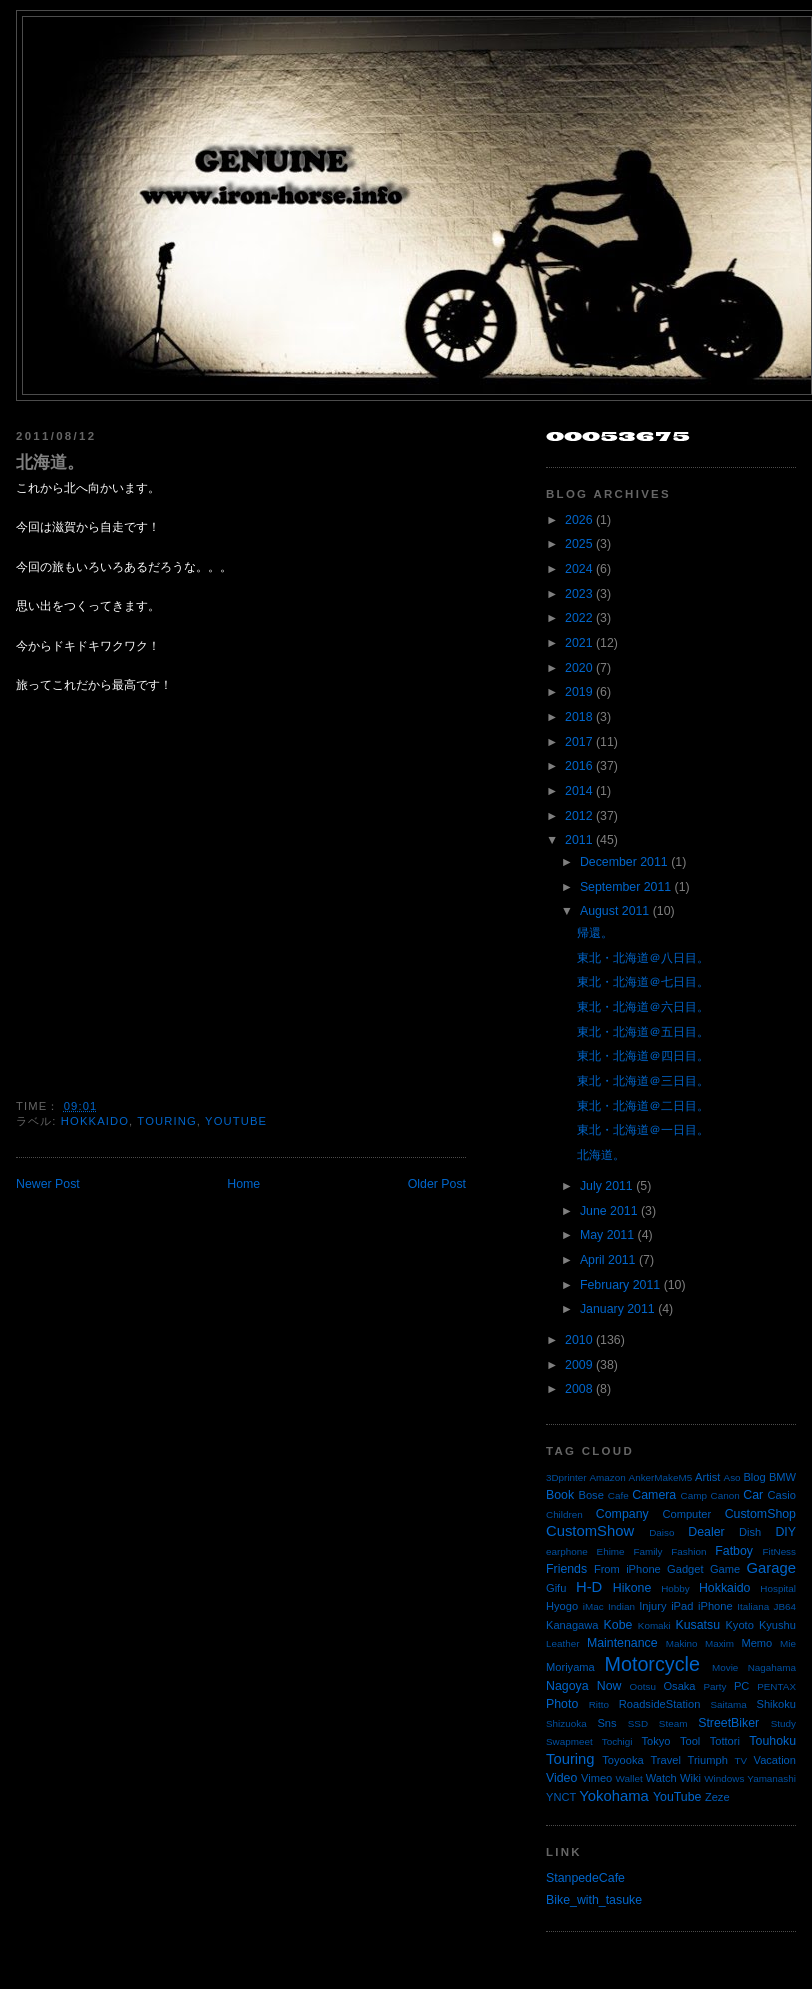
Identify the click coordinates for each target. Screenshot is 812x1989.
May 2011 (607, 1235)
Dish (750, 1532)
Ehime (611, 1551)
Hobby (675, 1588)
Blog (754, 1477)
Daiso (661, 1532)
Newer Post (48, 1184)
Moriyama (570, 1667)
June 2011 (609, 1211)
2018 (578, 717)
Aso (732, 1477)
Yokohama (613, 1796)
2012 (578, 816)
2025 (578, 544)
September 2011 (625, 887)
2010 (578, 1340)
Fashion (688, 1551)
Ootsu (643, 1686)
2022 (578, 618)
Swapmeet (569, 1741)
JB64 (785, 1606)
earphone (567, 1551)
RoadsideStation (660, 1704)
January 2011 (617, 1309)
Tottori (725, 1741)
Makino (682, 1643)
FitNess (779, 1551)
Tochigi (617, 1741)
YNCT (561, 1797)
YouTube (236, 1121)
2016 (578, 766)
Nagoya (567, 1686)
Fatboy (734, 1551)
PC (741, 1686)
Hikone (632, 1588)
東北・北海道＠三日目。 (643, 1081)
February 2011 (620, 1285)
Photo (562, 1704)
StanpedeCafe (585, 1878)
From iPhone (627, 1569)
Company (622, 1514)
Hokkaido (95, 1121)
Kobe (618, 1625)
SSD (638, 1723)
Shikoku (776, 1704)
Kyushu (777, 1625)
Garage (771, 1568)
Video (561, 1778)
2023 (578, 594)
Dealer (706, 1532)
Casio (782, 1495)
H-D (589, 1587)
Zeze (717, 1797)
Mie (788, 1643)
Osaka (679, 1686)
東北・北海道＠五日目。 (643, 1032)
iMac (593, 1606)
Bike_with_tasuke (594, 1900)
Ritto (599, 1704)
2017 (578, 742)
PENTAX (776, 1686)
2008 (578, 1389)
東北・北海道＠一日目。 (643, 1130)
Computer (686, 1514)
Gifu (556, 1588)
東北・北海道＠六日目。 (643, 1007)
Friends (566, 1569)
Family (647, 1551)
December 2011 (624, 862)
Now (609, 1686)
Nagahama (772, 1667)
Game (725, 1569)
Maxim (719, 1643)
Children (564, 1514)
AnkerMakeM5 (661, 1477)
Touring (166, 1121)
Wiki (690, 1778)
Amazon (607, 1477)
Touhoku (772, 1741)
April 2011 (608, 1260)
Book (560, 1495)
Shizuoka (566, 1723)
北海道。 (50, 462)
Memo (756, 1643)
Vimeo (596, 1778)
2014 (578, 791)
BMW (782, 1477)
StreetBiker (728, 1723)
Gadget (685, 1569)
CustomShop (760, 1514)
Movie (725, 1667)
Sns (606, 1723)
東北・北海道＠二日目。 (643, 1106)
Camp (694, 1495)
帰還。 (595, 933)
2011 (578, 840)
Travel (665, 1760)
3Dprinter (566, 1477)
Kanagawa (572, 1625)
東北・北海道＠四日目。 (643, 1056)
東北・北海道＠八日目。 (643, 958)
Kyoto (739, 1625)
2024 (578, 569)
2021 (578, 643)
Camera (654, 1495)
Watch (661, 1778)
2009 (578, 1365)
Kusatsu (697, 1625)
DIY (785, 1532)
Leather (563, 1643)
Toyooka (622, 1760)
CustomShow (590, 1531)
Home (243, 1184)
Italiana (753, 1606)
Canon (725, 1495)
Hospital (778, 1588)
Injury (652, 1606)
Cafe (618, 1495)
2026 (578, 520)
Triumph (708, 1760)
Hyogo (562, 1606)
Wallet (629, 1778)
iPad (682, 1606)
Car (753, 1495)
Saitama (728, 1704)
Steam (673, 1723)
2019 (578, 692)
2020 (578, 668)
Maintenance (622, 1643)
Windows (724, 1778)
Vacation (775, 1760)
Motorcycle (651, 1664)
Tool (690, 1741)
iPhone (715, 1606)
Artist (707, 1477)
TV (741, 1760)
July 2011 (606, 1186)
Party (714, 1686)
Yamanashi (771, 1778)
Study (783, 1723)
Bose (590, 1495)
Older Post (437, 1184)
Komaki (654, 1625)
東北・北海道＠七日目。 (643, 982)
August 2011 (614, 911)
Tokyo (656, 1741)
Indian (621, 1606)
